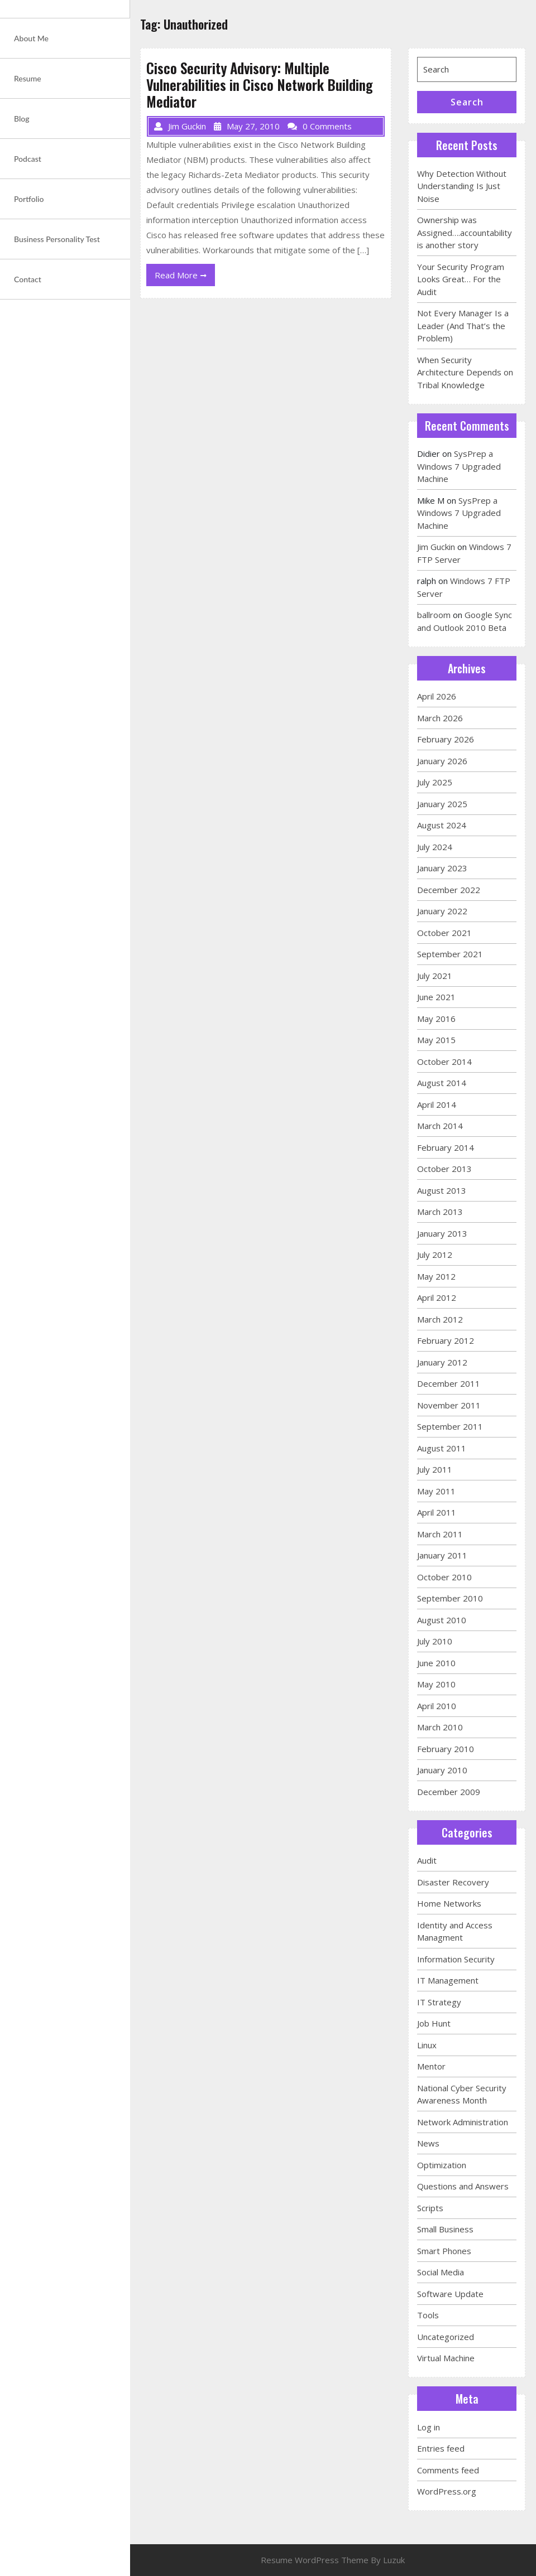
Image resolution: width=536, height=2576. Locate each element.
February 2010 (445, 1748)
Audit (427, 1860)
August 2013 (441, 1190)
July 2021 (434, 975)
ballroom (434, 614)
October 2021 (444, 932)
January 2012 (442, 1362)
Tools (428, 2315)
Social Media (440, 2272)
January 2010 (442, 1770)
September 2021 (450, 953)
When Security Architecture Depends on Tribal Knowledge (465, 372)
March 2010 (440, 1727)
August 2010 (441, 1619)
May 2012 (436, 1276)
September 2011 (450, 1426)
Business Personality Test (57, 239)
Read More (185, 277)
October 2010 (444, 1577)
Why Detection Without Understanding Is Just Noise (461, 186)
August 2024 (441, 825)
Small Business (445, 2229)
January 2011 (442, 1555)
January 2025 (442, 803)
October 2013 (444, 1168)
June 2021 (436, 996)
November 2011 (449, 1405)
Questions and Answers (463, 2186)
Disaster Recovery (453, 1882)
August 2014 (441, 1082)
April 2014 (436, 1104)
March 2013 (440, 1211)
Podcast (27, 158)
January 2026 (442, 760)
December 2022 (448, 889)
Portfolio (29, 199)
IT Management (447, 1980)
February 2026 (445, 739)
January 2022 (442, 910)
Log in (428, 2427)
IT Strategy (439, 2002)
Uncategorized (445, 2336)
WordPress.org (446, 2491)
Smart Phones (444, 2250)
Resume (27, 78)
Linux (427, 2045)
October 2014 (444, 1061)
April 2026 (436, 696)
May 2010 (436, 1684)
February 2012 (445, 1340)
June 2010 (436, 1662)
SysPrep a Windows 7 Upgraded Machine (459, 466)
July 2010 (434, 1641)
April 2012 (436, 1297)
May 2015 (436, 1039)
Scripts (430, 2207)
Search (467, 102)
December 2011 (448, 1383)
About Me (31, 38)
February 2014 (445, 1147)
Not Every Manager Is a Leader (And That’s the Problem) (463, 325)
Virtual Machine (446, 2357)
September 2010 (450, 1598)
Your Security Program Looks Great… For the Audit (460, 279)
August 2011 (441, 1448)
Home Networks (449, 1903)
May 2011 (436, 1491)
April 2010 (436, 1705)
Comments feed (448, 2470)
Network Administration (462, 2122)
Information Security (456, 1959)
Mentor (431, 2066)
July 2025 (434, 782)
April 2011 (436, 1512)
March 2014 (440, 1125)
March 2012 (440, 1319)
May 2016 (436, 1018)
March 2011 (440, 1534)
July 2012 (434, 1254)
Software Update (450, 2293)
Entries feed (441, 2448)
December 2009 (448, 1791)
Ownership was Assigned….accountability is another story (464, 232)
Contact (27, 279)
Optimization (441, 2164)
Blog (22, 118)
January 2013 (442, 1233)
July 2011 (434, 1469)
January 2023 (442, 868)
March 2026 (440, 717)
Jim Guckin (436, 546)
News (428, 2143)
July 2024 (434, 846)
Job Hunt (434, 2023)
